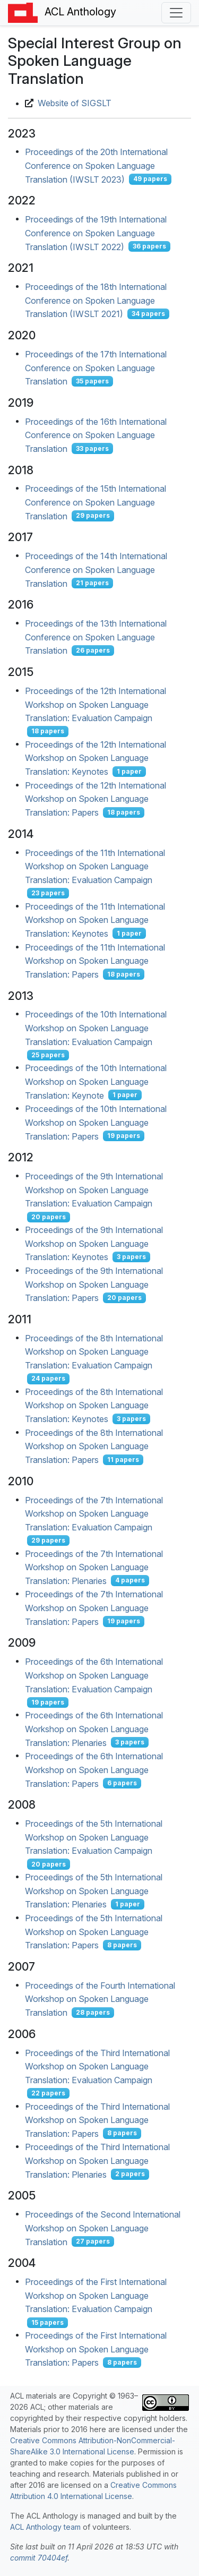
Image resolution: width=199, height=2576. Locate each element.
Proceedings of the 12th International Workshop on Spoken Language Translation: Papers (95, 798)
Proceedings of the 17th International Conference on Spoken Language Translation (96, 368)
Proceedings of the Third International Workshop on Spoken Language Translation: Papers (97, 2119)
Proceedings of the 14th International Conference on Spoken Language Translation (96, 569)
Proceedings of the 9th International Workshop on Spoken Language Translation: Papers (94, 1284)
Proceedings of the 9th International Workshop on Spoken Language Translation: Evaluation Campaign (94, 1190)
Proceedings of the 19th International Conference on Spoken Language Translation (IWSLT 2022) (96, 233)
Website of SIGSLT (74, 103)
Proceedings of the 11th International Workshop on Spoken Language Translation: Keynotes (95, 919)
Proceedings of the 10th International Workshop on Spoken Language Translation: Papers (96, 1122)
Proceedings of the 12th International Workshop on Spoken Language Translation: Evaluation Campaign (95, 704)
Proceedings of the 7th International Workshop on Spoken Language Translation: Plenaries (94, 1567)
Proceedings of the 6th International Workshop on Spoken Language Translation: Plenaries (94, 1729)
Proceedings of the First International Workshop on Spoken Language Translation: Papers (96, 2349)
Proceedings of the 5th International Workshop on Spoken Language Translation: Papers (93, 1931)
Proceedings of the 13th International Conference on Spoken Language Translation (96, 637)
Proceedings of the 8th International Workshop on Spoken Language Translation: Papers (94, 1446)
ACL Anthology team (45, 2526)
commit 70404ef (38, 2557)
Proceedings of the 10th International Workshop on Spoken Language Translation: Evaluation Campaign (96, 1028)
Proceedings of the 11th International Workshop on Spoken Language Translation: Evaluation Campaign (95, 866)
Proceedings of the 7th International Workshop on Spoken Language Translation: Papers (94, 1608)
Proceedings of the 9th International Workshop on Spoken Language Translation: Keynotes (94, 1243)
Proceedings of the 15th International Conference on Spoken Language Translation (95, 502)
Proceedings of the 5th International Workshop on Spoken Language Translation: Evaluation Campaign (93, 1837)
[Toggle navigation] (176, 12)
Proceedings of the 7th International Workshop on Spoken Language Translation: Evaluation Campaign (94, 1513)
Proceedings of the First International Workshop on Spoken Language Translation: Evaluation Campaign (96, 2295)
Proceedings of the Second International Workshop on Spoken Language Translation (102, 2228)
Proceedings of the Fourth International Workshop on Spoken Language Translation (100, 1998)
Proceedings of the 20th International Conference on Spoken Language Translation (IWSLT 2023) (96, 165)
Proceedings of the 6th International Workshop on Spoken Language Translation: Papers (94, 1769)
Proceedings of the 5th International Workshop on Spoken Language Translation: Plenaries (93, 1891)
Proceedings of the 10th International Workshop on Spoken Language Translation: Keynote (96, 1081)
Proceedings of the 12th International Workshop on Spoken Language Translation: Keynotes (95, 757)
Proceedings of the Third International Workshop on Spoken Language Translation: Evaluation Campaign (97, 2066)
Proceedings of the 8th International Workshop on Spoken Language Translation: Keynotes (94, 1405)
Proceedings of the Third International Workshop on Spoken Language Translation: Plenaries (97, 2160)
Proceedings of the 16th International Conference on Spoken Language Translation (96, 434)
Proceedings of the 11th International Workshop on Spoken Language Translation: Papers (95, 960)
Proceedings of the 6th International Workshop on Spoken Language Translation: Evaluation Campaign (94, 1675)
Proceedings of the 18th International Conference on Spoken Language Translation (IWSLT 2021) (96, 300)
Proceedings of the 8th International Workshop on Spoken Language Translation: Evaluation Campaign (94, 1351)
